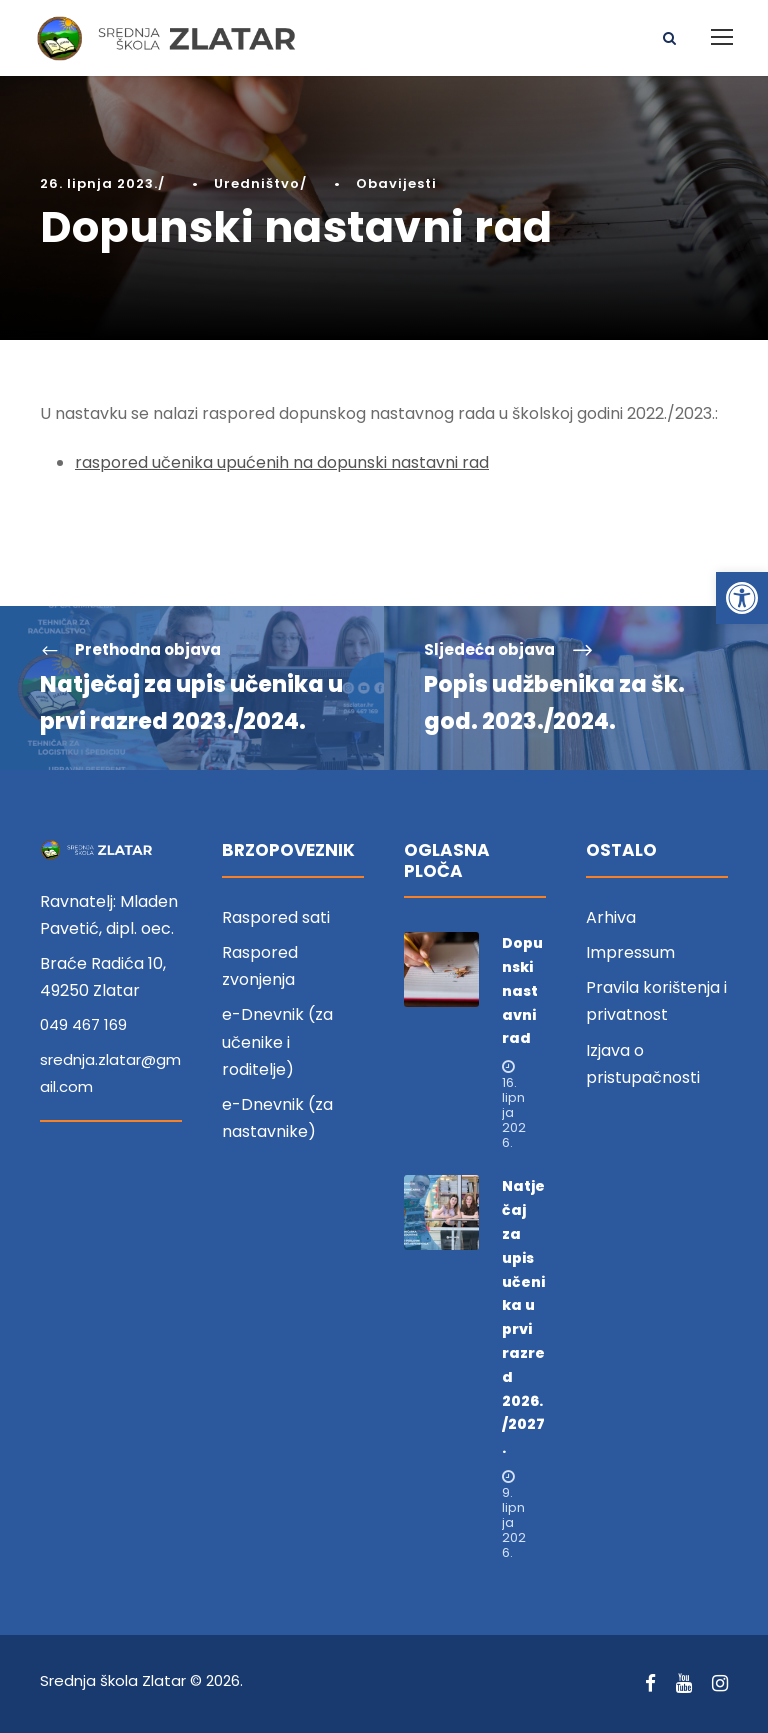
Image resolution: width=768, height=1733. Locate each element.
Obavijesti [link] (396, 183)
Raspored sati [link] (276, 917)
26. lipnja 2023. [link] (99, 183)
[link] (742, 598)
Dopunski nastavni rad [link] (522, 990)
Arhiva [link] (611, 917)
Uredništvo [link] (257, 183)
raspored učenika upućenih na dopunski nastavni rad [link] (282, 462)
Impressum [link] (630, 952)
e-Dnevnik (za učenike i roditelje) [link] (277, 1041)
